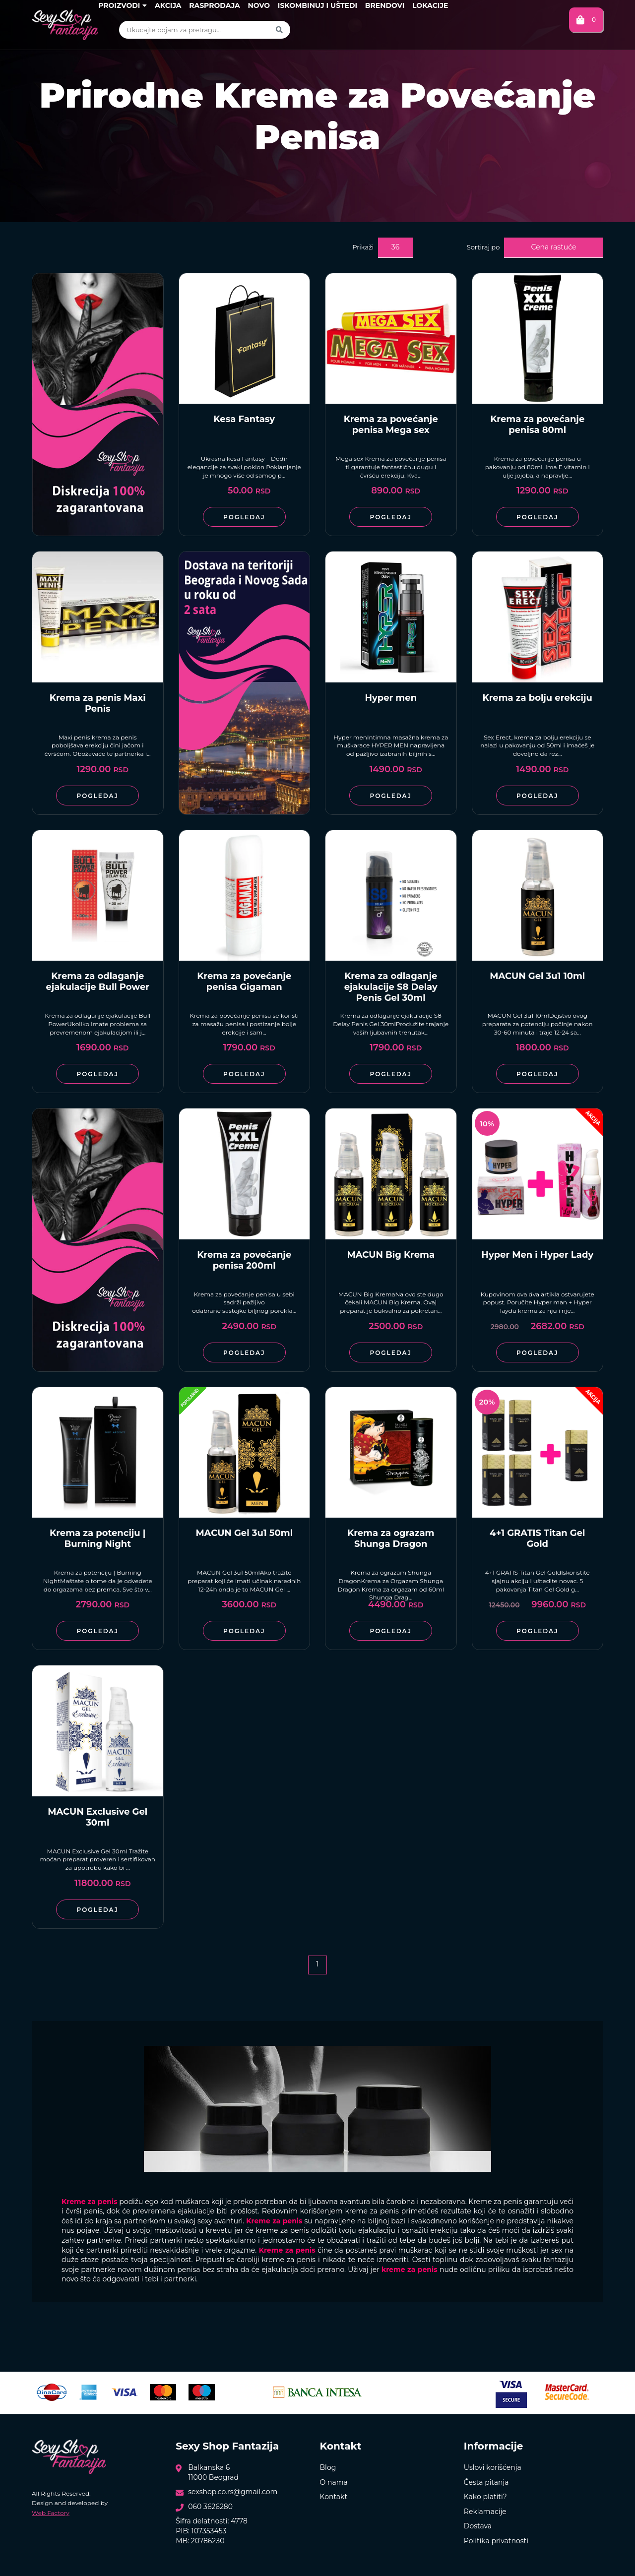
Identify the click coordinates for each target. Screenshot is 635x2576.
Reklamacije (485, 2511)
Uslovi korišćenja (492, 2467)
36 (395, 247)
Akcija (168, 5)
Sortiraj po (483, 247)
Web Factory (50, 2512)
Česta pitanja (486, 2482)
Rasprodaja (214, 5)
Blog (328, 2467)
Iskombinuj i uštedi (317, 5)
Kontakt (334, 2496)
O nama (334, 2482)
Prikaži (363, 247)
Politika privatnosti (496, 2540)
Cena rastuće (553, 247)
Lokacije (430, 5)
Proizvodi (122, 5)
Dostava (478, 2525)
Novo (259, 5)
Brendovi (385, 5)
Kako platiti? (485, 2496)
